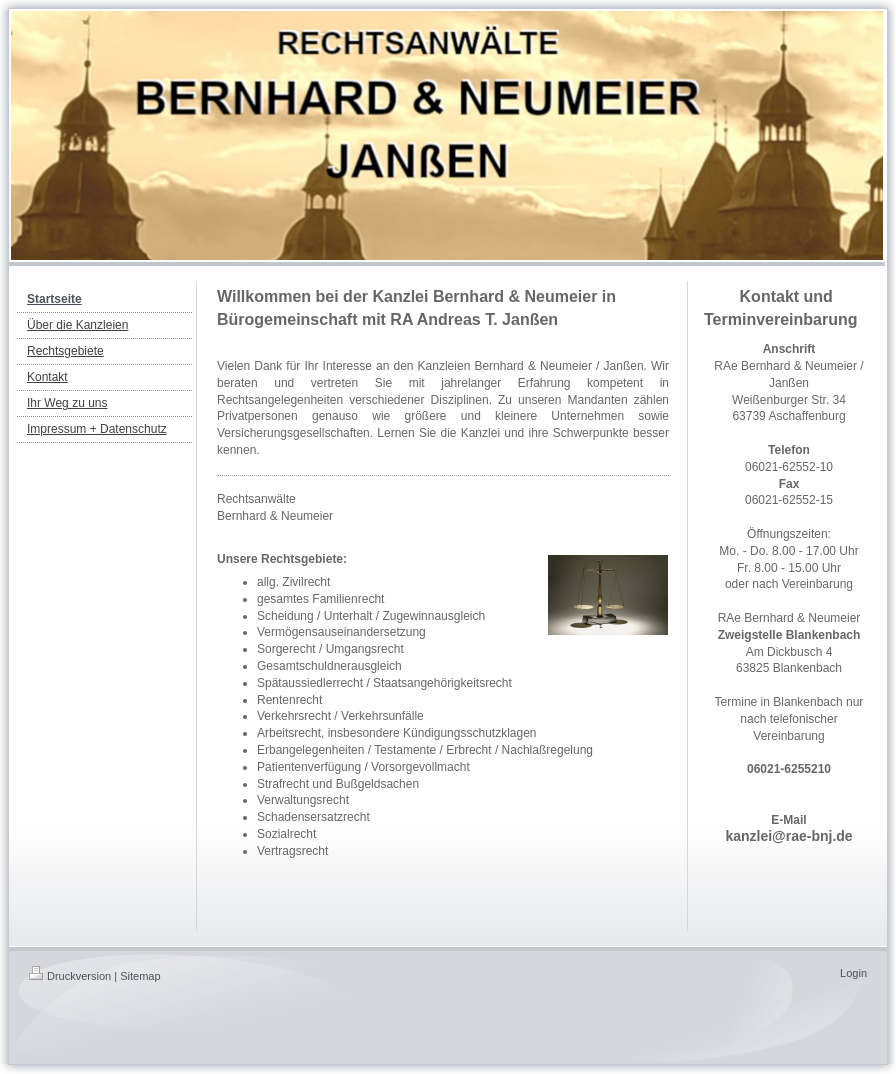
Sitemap (140, 976)
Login (853, 973)
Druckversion (70, 976)
